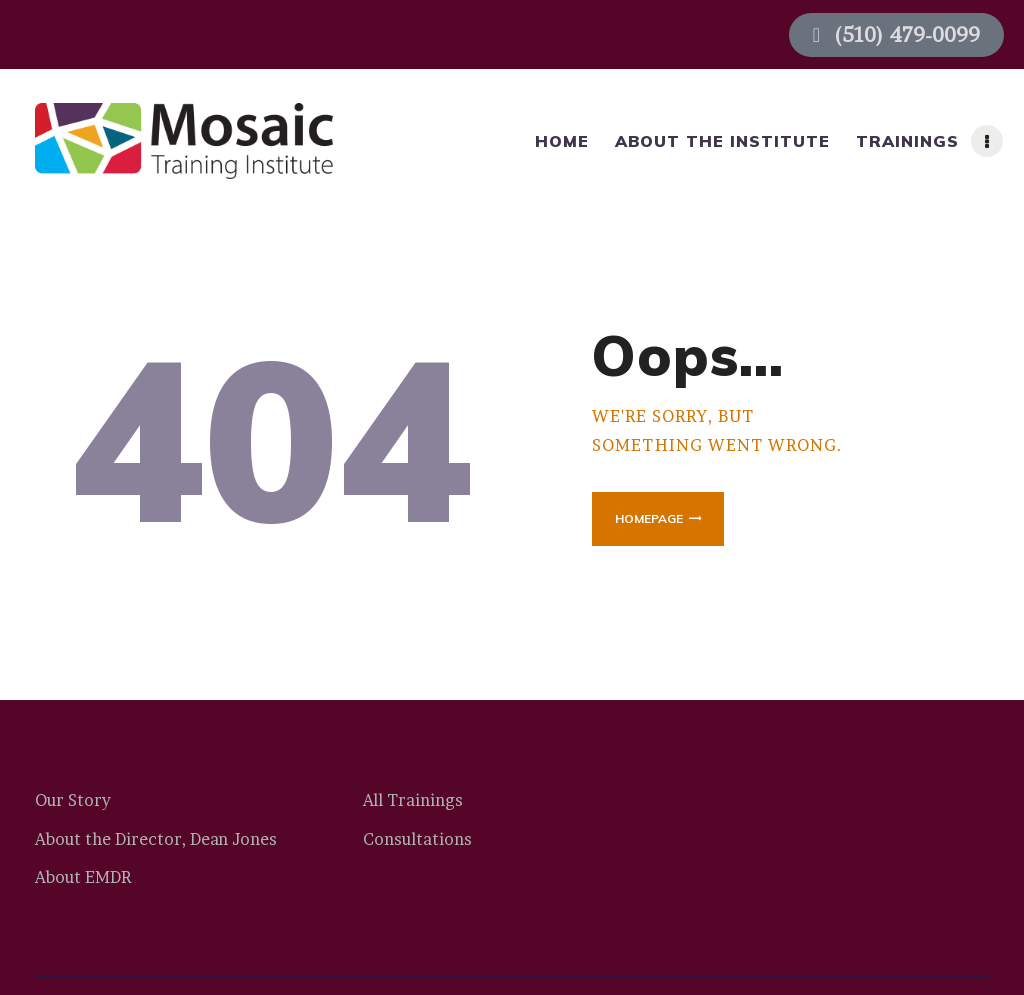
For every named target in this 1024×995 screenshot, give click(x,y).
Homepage (649, 518)
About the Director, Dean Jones (156, 839)
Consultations (417, 839)
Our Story (73, 800)
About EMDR (83, 877)
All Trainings (413, 800)
